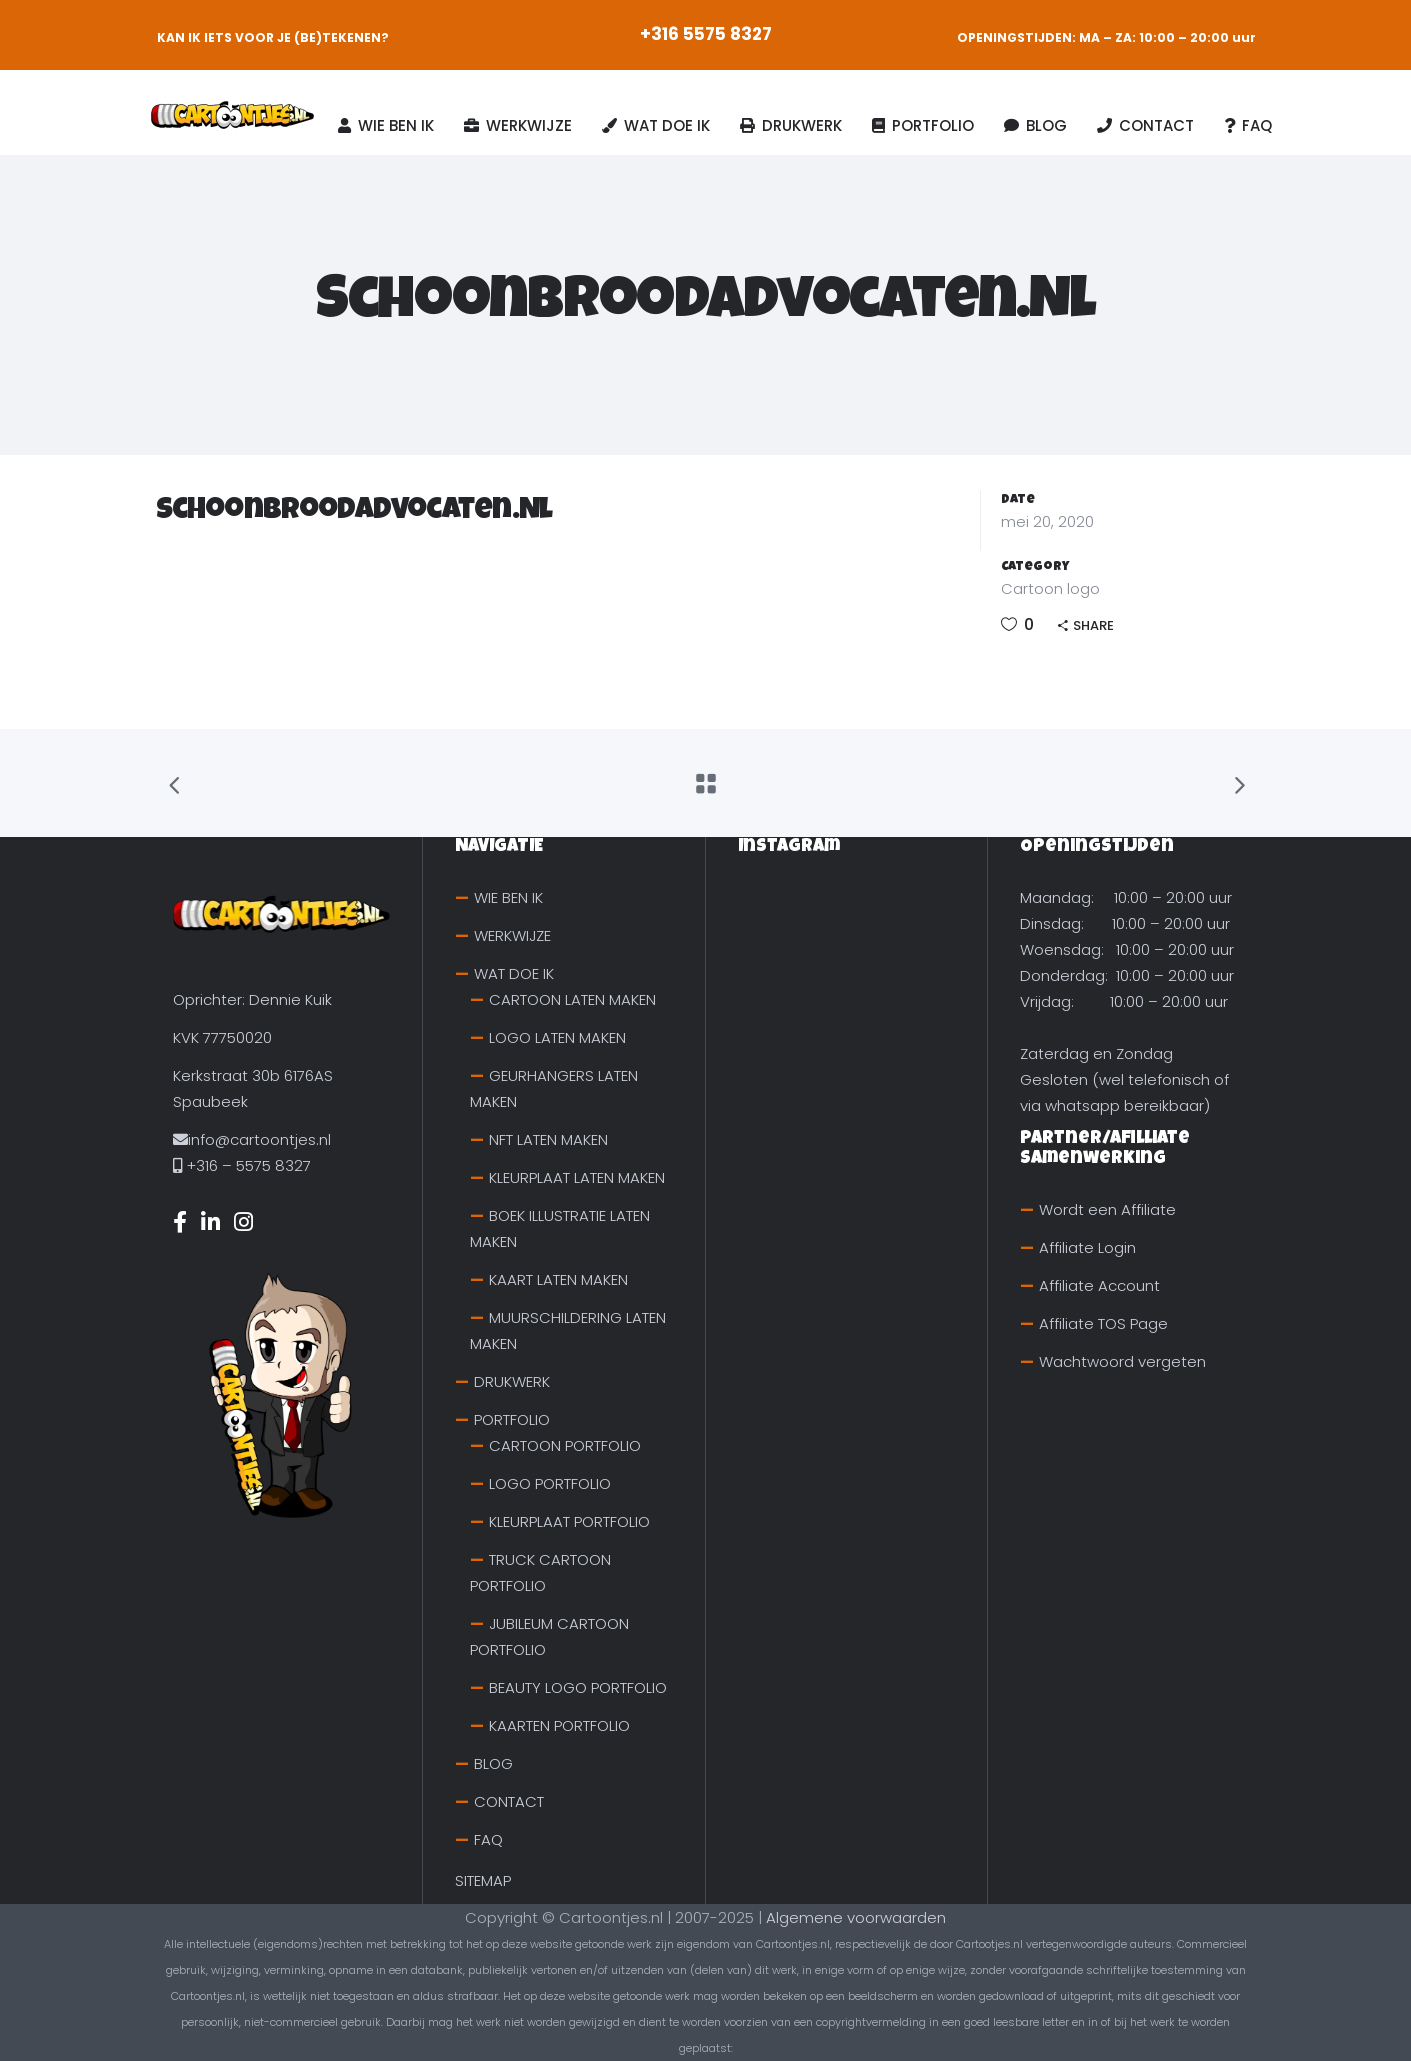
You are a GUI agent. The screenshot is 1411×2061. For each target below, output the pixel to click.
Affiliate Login (1087, 1247)
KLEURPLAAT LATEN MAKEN (577, 1177)
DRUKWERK (512, 1381)
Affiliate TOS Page (1103, 1323)
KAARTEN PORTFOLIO (559, 1725)
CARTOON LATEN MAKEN (572, 999)
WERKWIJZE (512, 935)
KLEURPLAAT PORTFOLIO (569, 1521)
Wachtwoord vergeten (1122, 1361)
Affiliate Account (1099, 1285)
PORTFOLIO (512, 1419)
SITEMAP (483, 1880)
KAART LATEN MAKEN (558, 1279)
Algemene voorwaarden (856, 1917)
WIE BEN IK (508, 897)
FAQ (488, 1839)
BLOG (493, 1763)
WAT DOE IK (514, 973)
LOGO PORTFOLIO (550, 1483)
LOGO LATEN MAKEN (557, 1037)
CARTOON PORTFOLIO (565, 1445)
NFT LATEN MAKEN (548, 1139)
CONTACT (509, 1801)
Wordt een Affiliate (1107, 1209)
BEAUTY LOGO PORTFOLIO (578, 1687)
